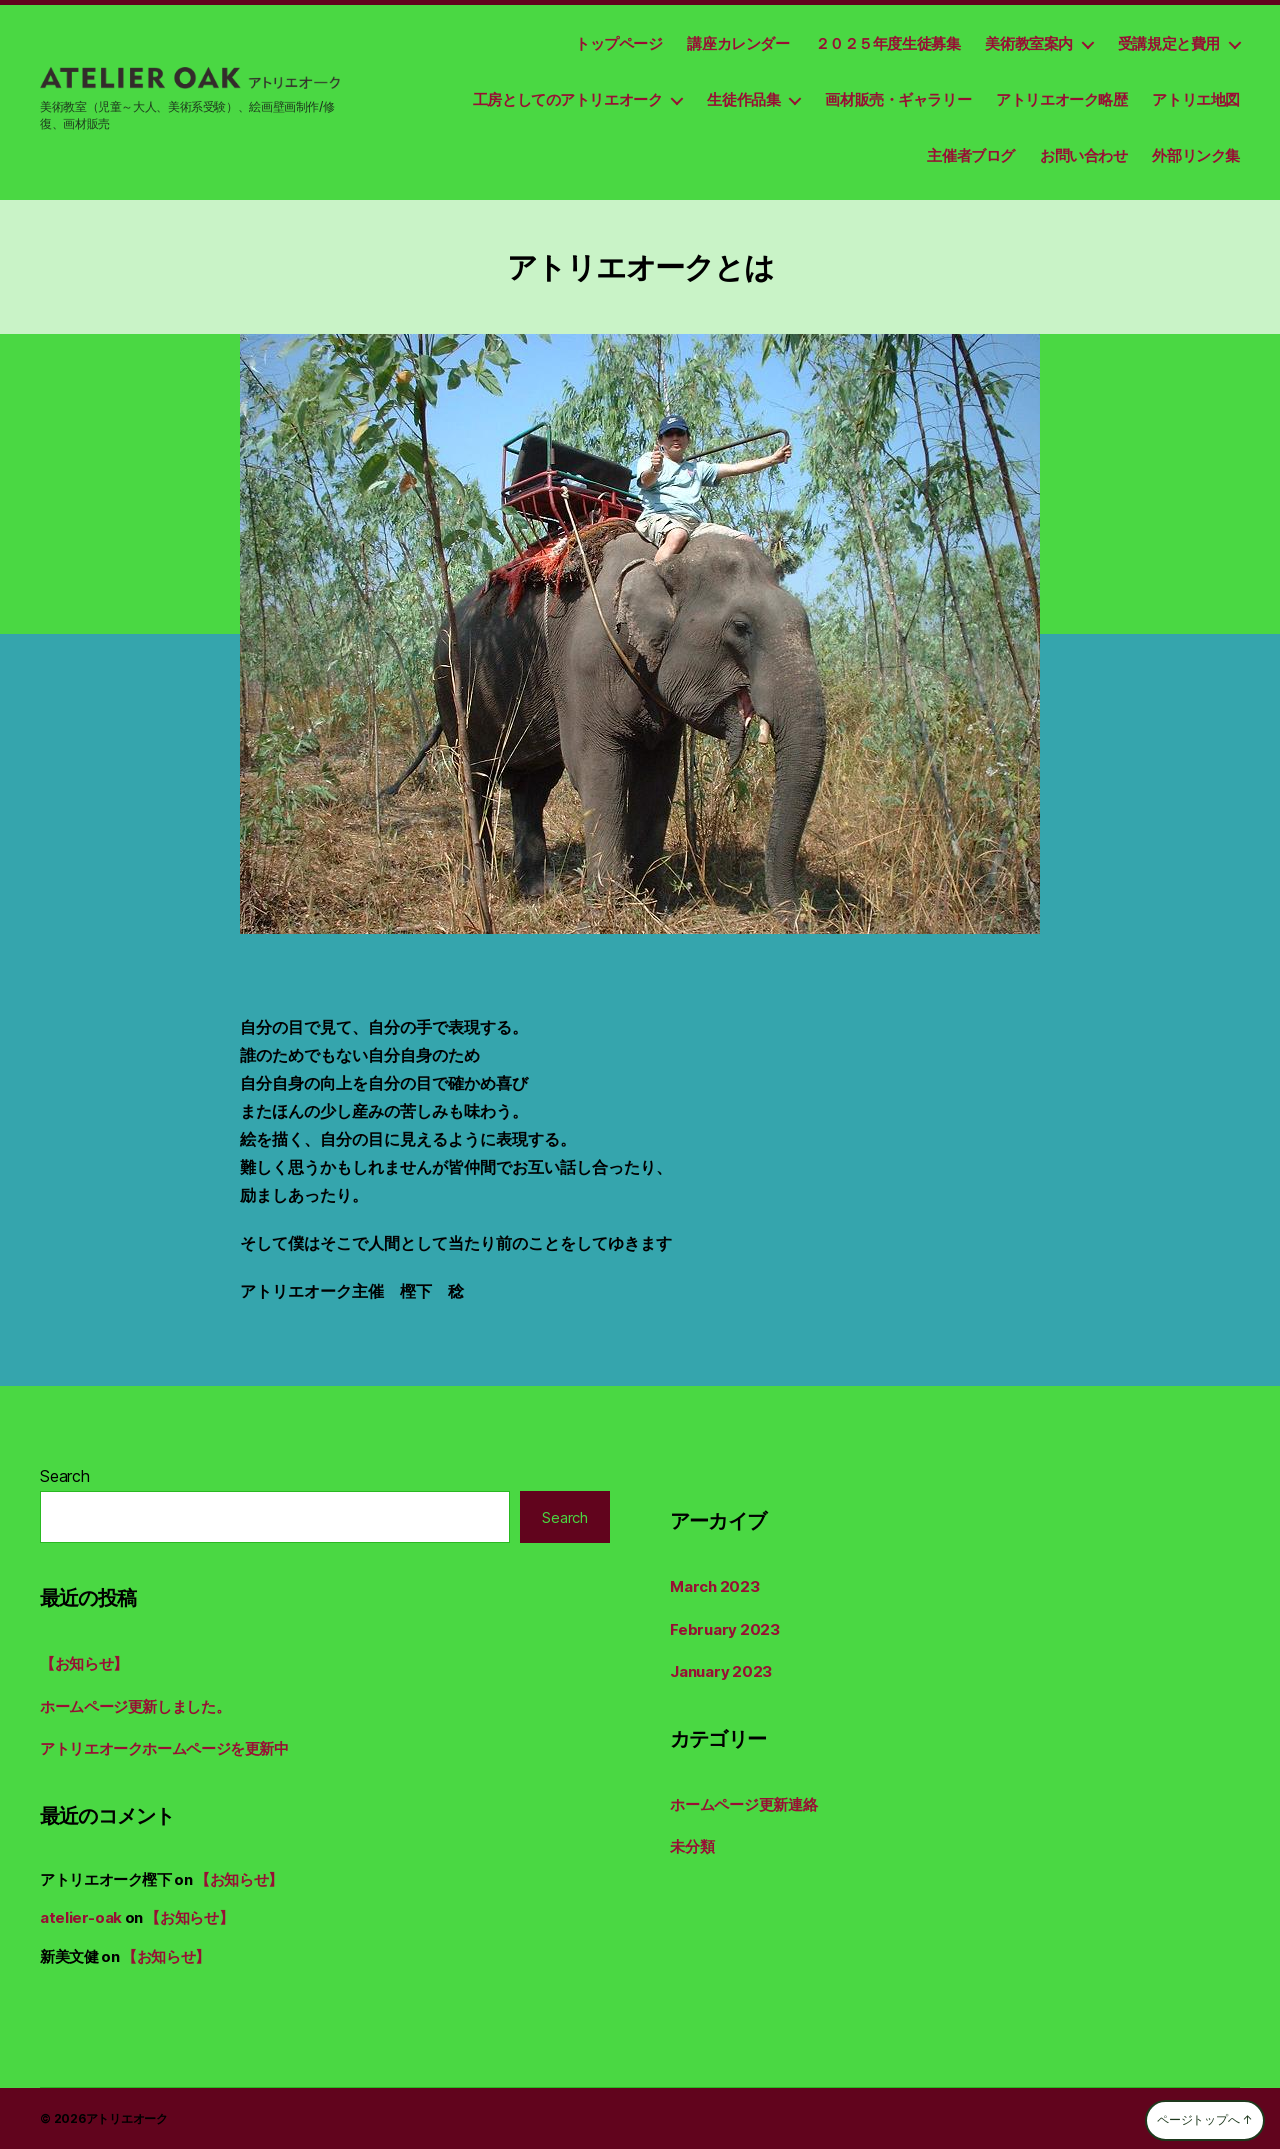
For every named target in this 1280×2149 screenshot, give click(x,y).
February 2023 (725, 1629)
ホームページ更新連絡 (744, 1804)
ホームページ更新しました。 (135, 1706)
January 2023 (721, 1671)
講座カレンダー (738, 43)
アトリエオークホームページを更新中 (164, 1748)
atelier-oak (81, 1917)
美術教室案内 (1029, 43)
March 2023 (715, 1586)
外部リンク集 (1196, 155)
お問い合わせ (1084, 155)
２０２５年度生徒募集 (888, 43)
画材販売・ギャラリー (898, 99)
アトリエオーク (127, 2118)
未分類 (692, 1846)
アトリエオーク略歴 (1061, 99)
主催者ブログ (971, 155)
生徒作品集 (743, 99)
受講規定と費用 (1169, 43)
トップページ (619, 43)
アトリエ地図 (1196, 99)
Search (65, 1476)
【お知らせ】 (84, 1663)
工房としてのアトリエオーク (568, 99)
